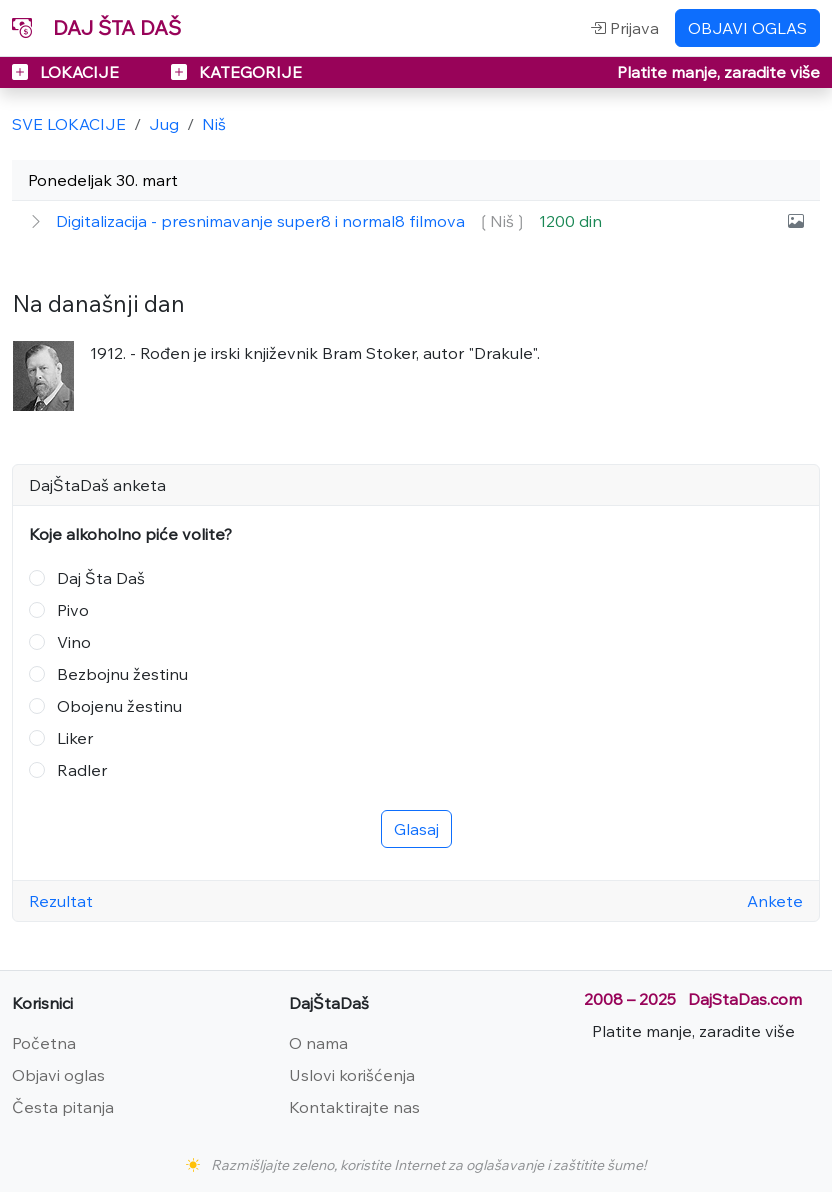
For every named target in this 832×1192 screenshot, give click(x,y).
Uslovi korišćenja (352, 1075)
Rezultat (61, 901)
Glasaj (416, 829)
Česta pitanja (63, 1107)
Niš (214, 124)
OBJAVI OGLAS (747, 28)
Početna (44, 1043)
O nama (318, 1043)
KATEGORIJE (236, 72)
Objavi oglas (58, 1075)
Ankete (775, 901)
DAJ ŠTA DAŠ (96, 27)
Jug (164, 124)
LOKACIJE (67, 72)
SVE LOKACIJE (69, 124)
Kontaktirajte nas (354, 1107)
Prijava (624, 28)
